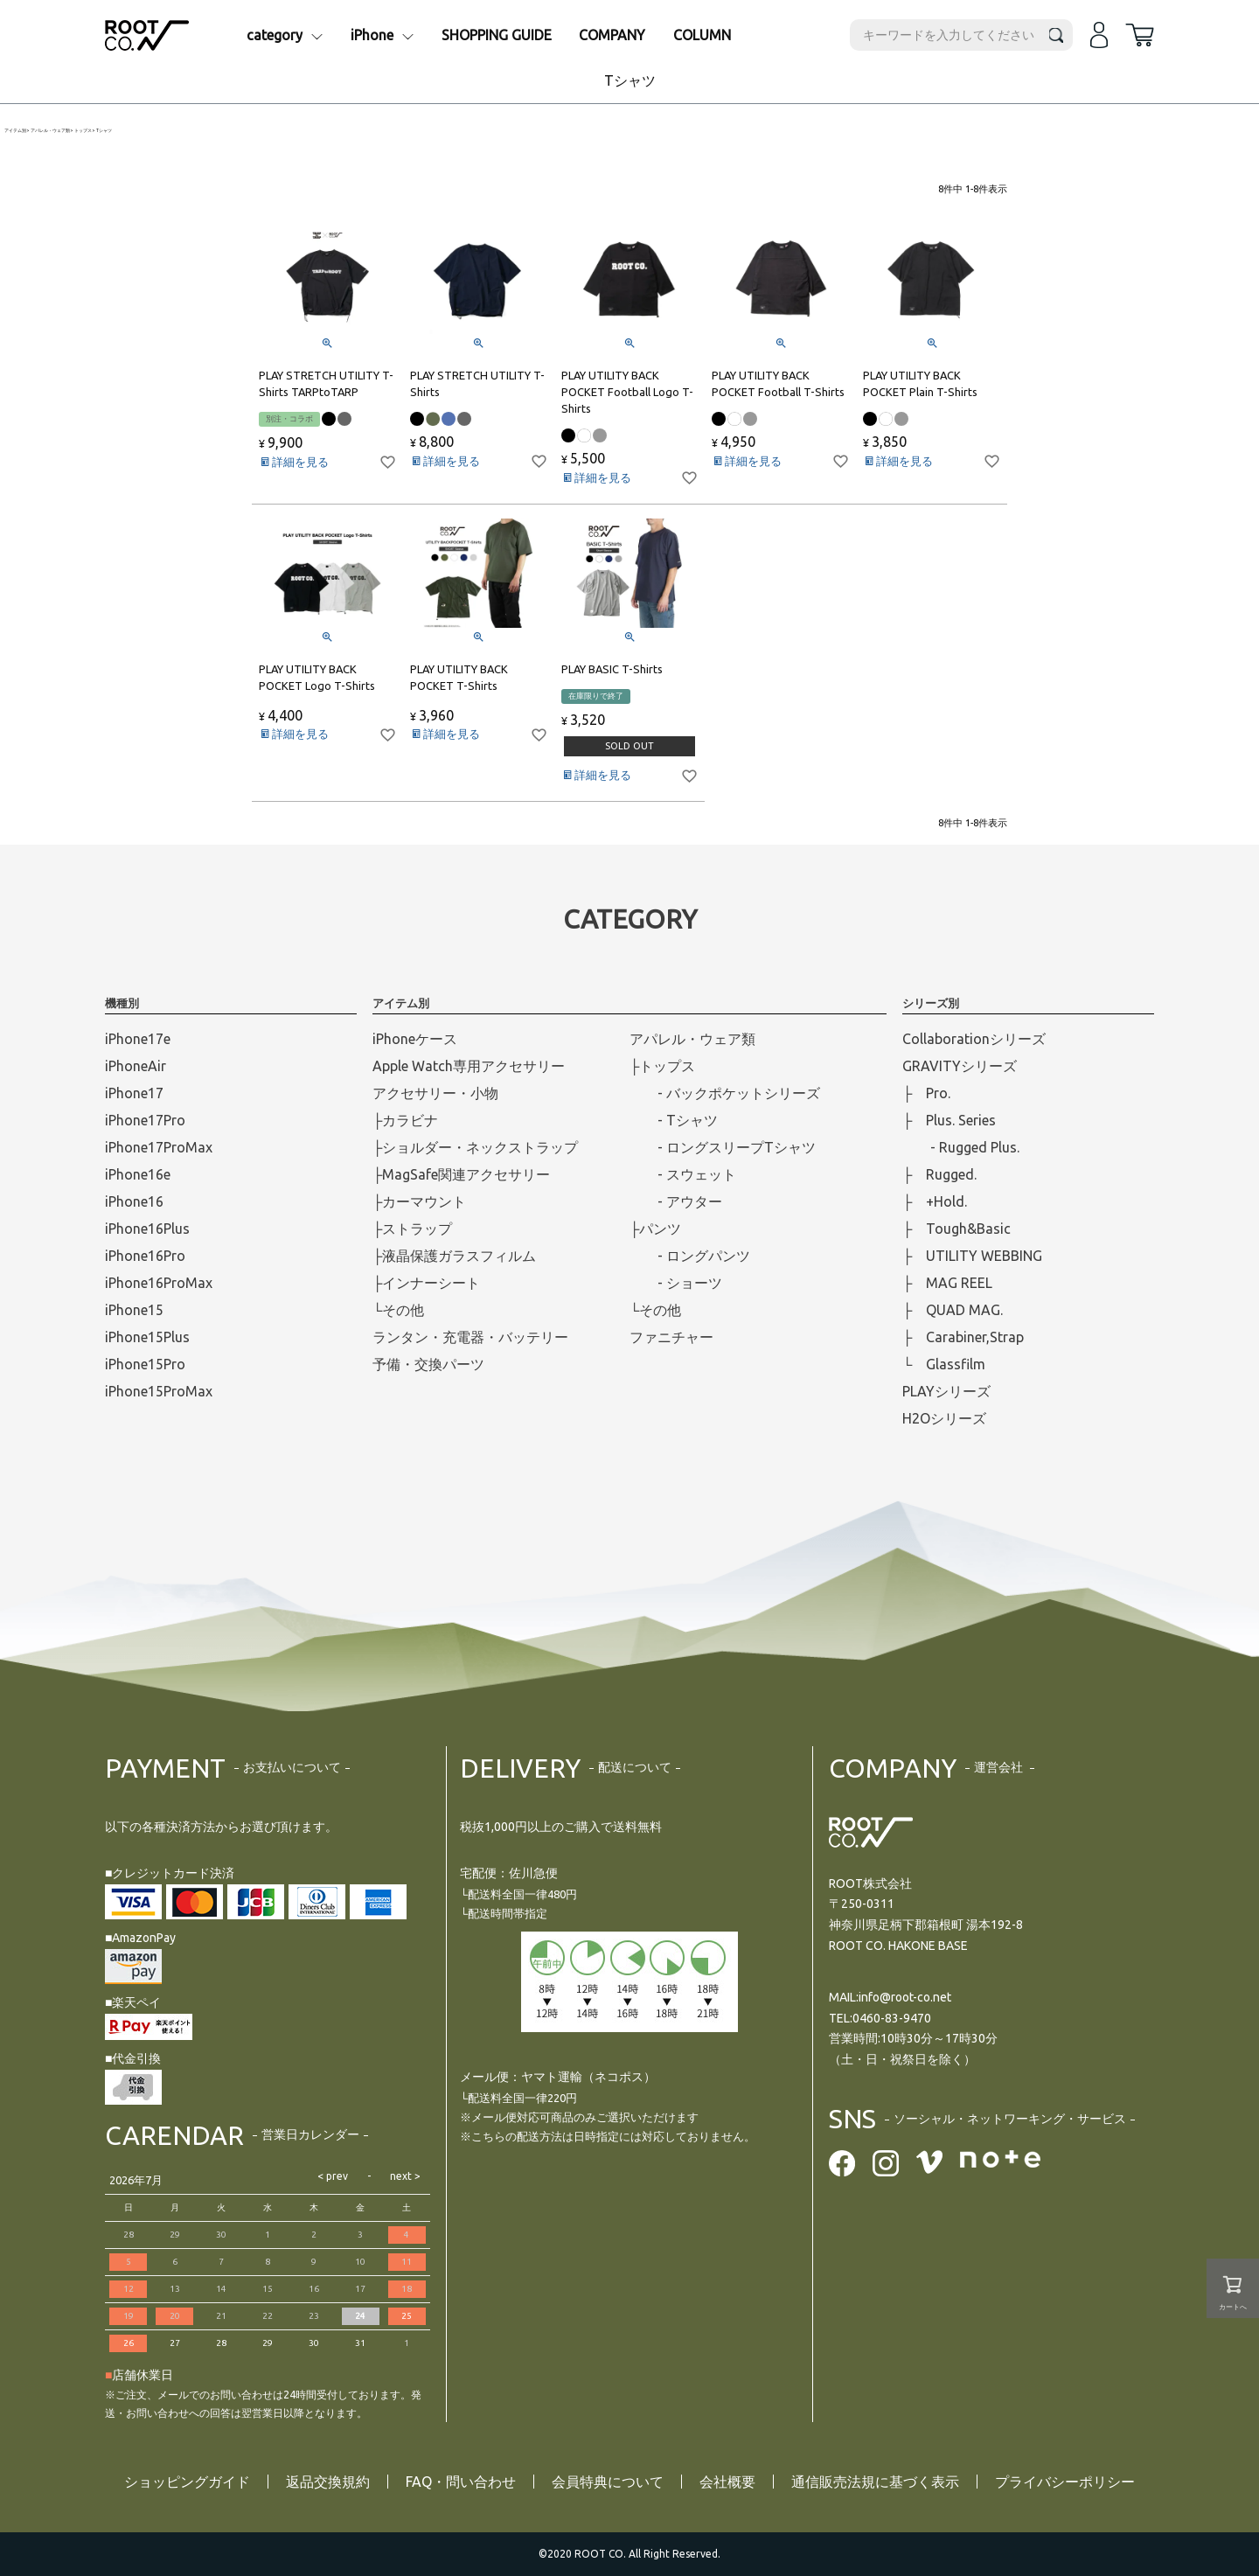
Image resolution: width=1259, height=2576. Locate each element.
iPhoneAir (135, 1066)
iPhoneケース (414, 1039)
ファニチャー (671, 1337)
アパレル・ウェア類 (50, 131)
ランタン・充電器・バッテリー (470, 1337)
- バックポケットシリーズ (725, 1093)
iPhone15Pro (145, 1364)
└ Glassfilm (943, 1364)
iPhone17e (137, 1039)
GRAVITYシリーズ (959, 1066)
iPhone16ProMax (158, 1283)
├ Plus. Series (949, 1120)
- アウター (676, 1201)
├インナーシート (426, 1283)
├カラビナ (405, 1120)
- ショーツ (676, 1283)
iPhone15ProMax (158, 1391)
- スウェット (683, 1174)
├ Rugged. (939, 1174)
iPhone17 (134, 1093)
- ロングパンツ (690, 1256)
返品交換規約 (328, 2482)
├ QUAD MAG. (952, 1310)
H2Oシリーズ (944, 1418)
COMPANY (612, 35)
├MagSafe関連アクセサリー (461, 1174)
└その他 (398, 1310)
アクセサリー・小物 (435, 1093)
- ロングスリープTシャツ (723, 1147)
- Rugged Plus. (960, 1147)
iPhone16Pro (145, 1256)
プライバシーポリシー (1065, 2482)
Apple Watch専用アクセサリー (468, 1066)
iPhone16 (134, 1201)
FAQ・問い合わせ (461, 2482)
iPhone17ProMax (158, 1147)
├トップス (662, 1066)
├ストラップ (412, 1229)
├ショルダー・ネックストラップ (475, 1147)
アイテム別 (15, 131)
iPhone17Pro (145, 1120)
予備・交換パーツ (428, 1364)
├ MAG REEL (947, 1283)
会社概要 (727, 2482)
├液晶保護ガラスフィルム (454, 1256)
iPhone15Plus (147, 1337)
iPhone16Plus (147, 1229)
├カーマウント (419, 1201)
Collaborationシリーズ (974, 1039)
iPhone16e (137, 1174)
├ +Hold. (934, 1201)
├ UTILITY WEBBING (972, 1256)
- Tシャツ (674, 1120)
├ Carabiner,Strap (963, 1337)
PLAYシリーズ (946, 1391)
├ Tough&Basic (956, 1229)
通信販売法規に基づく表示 (875, 2482)
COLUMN (702, 35)
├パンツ (655, 1229)
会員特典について (608, 2482)
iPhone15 (134, 1310)
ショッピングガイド (187, 2482)
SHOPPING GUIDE (497, 35)
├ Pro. (926, 1093)
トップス (83, 131)
